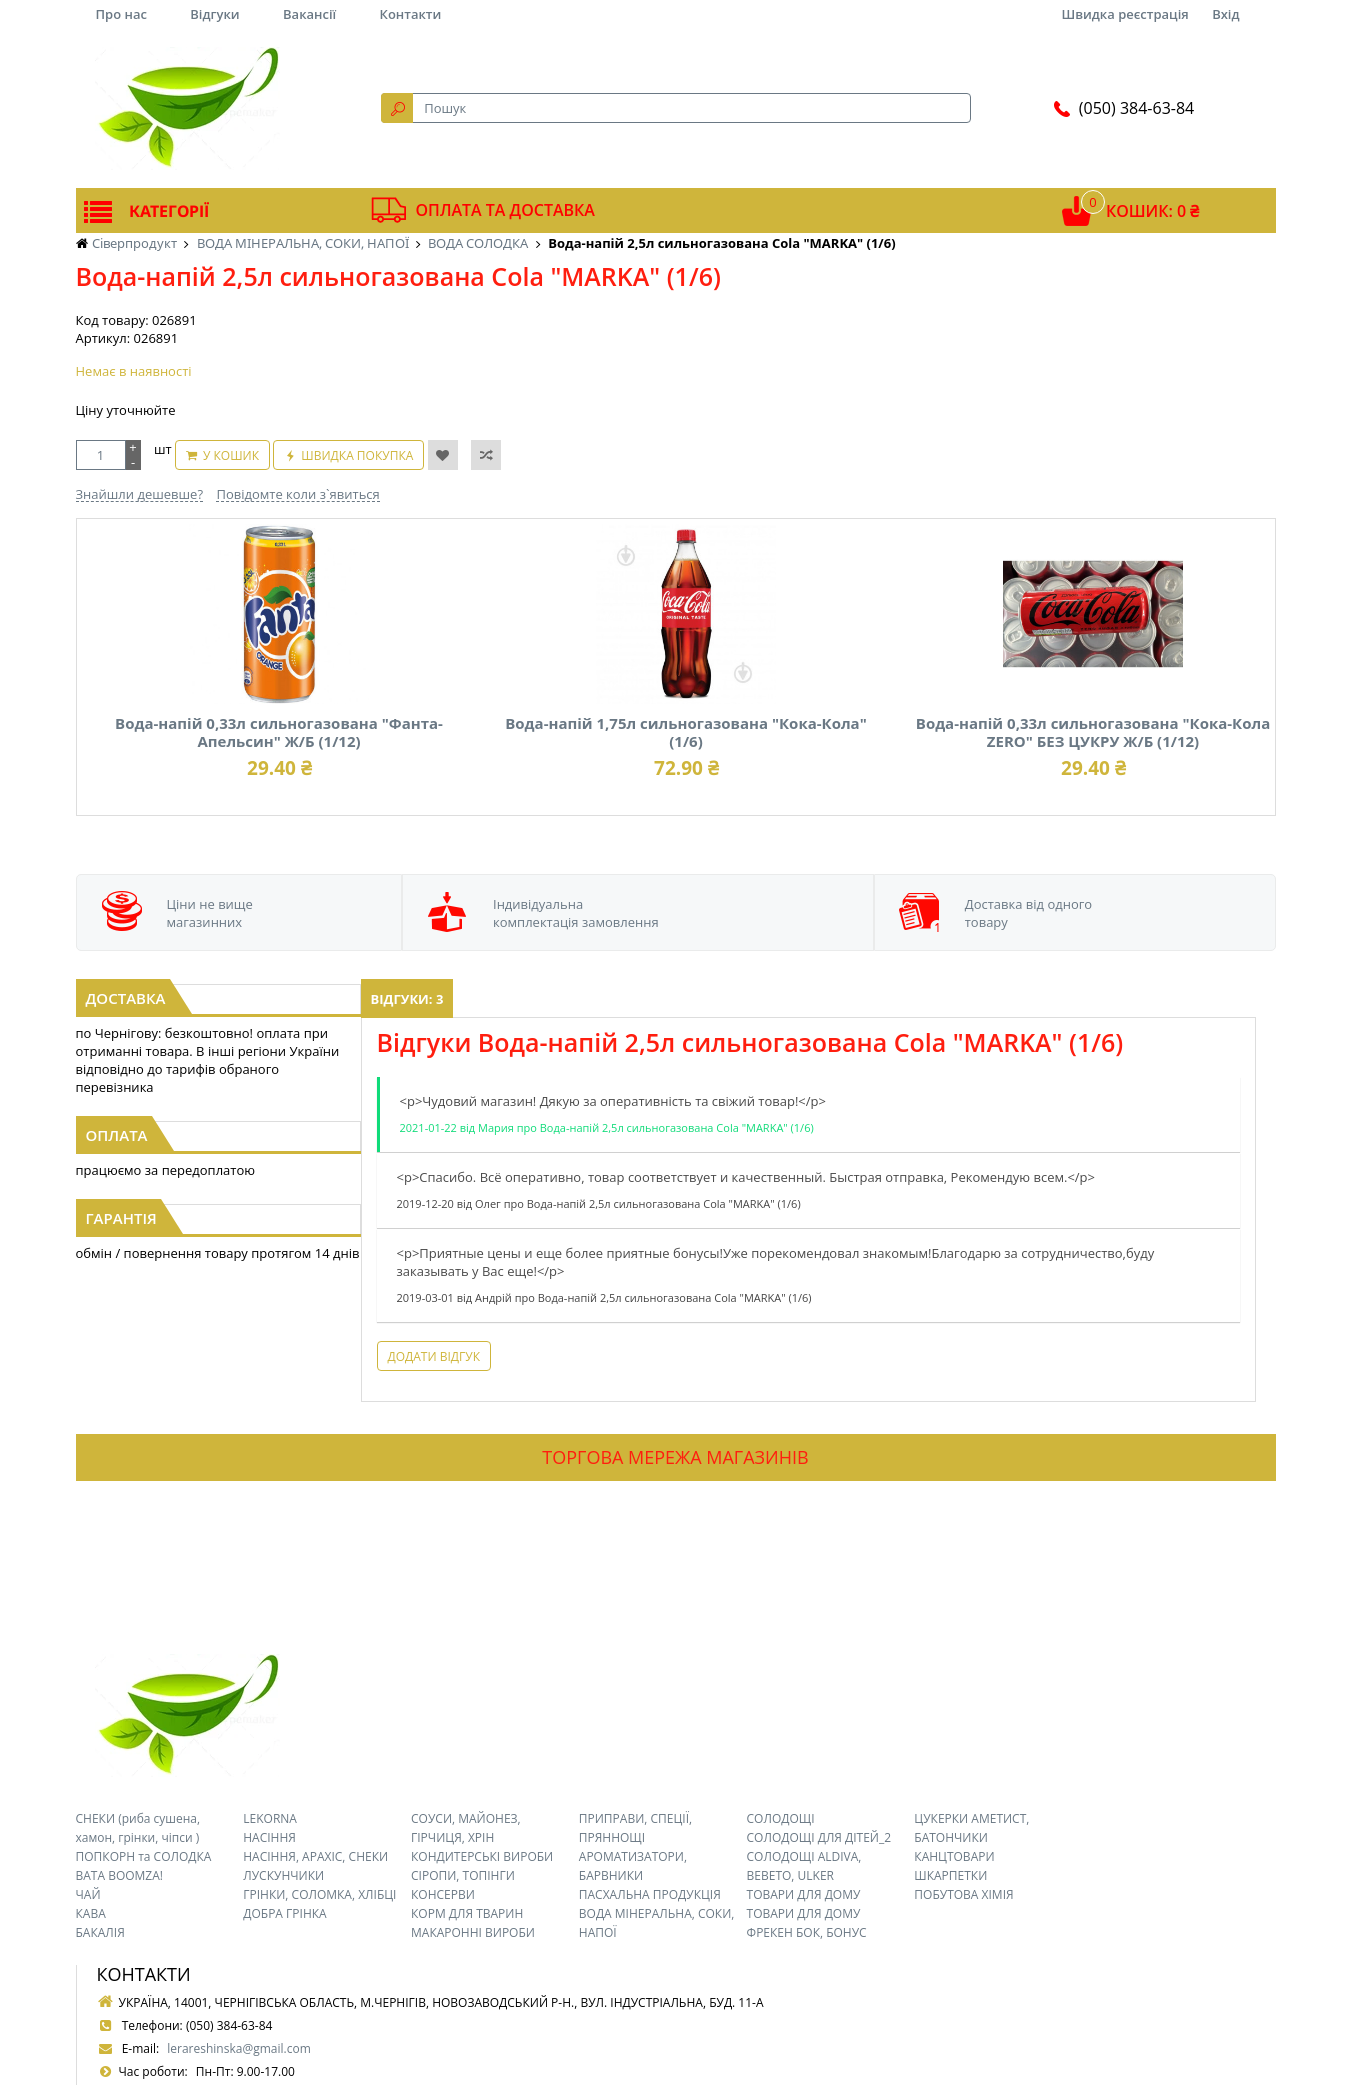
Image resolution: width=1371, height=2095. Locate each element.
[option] (269, 667)
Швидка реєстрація (1124, 14)
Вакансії (309, 14)
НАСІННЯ (269, 1837)
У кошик (231, 455)
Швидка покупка (357, 455)
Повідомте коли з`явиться (297, 494)
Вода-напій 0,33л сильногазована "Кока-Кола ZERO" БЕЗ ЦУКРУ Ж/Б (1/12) (1093, 732)
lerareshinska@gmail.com (238, 2048)
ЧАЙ (88, 1894)
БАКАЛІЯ (100, 1932)
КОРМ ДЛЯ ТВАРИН (467, 1913)
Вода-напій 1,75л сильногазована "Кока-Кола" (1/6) (686, 732)
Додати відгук (434, 1356)
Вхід (1225, 14)
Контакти (411, 14)
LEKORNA (270, 1818)
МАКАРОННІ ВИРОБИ (473, 1932)
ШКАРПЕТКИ (950, 1875)
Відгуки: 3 (407, 999)
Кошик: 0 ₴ (1153, 211)
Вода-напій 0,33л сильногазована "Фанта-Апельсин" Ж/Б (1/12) (279, 732)
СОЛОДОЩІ (781, 1818)
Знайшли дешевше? (140, 494)
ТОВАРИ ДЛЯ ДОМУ (804, 1894)
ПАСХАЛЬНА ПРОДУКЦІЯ (650, 1894)
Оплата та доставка (505, 210)
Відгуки (214, 14)
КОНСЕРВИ (443, 1894)
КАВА (91, 1913)
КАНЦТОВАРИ (954, 1856)
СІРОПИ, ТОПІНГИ (463, 1875)
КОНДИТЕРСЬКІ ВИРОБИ (482, 1856)
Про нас (121, 14)
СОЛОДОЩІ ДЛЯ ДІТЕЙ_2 (819, 1837)
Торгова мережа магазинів (675, 1457)
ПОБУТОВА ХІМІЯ (963, 1894)
